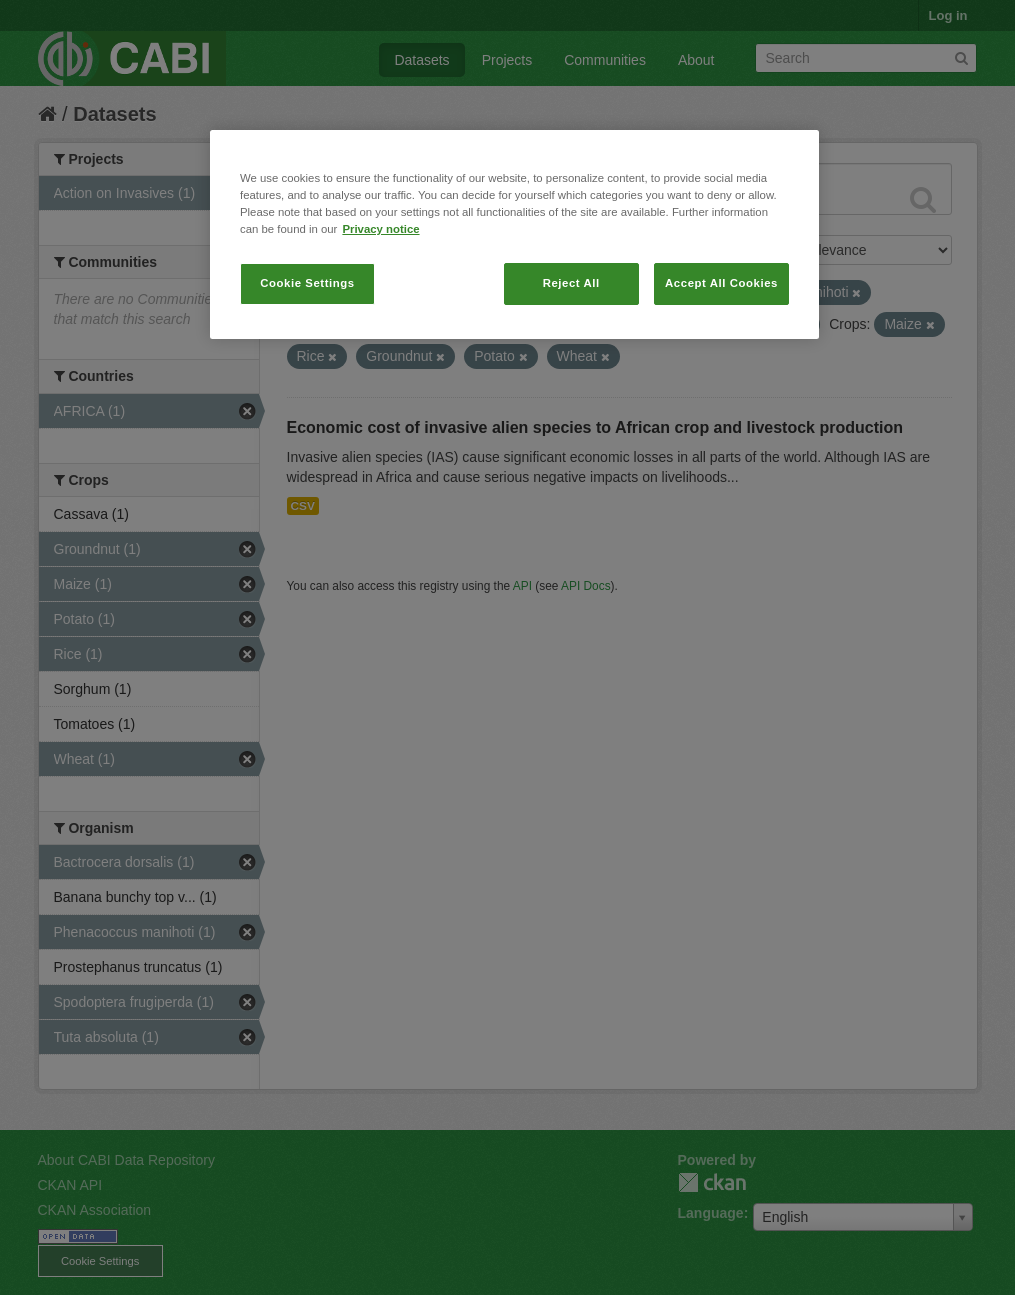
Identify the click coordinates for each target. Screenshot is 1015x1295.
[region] (514, 234)
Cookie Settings (307, 283)
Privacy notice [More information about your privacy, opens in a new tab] (380, 229)
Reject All (571, 283)
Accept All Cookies (721, 283)
